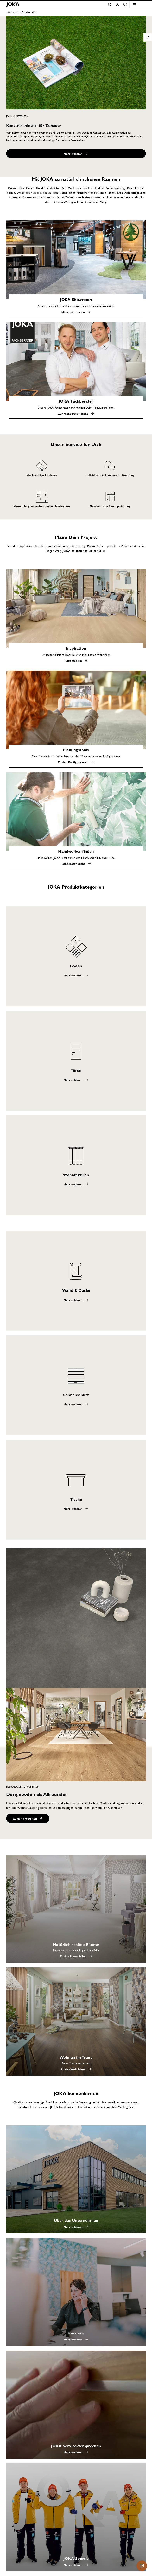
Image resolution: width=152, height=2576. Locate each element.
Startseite (12, 12)
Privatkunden (28, 12)
